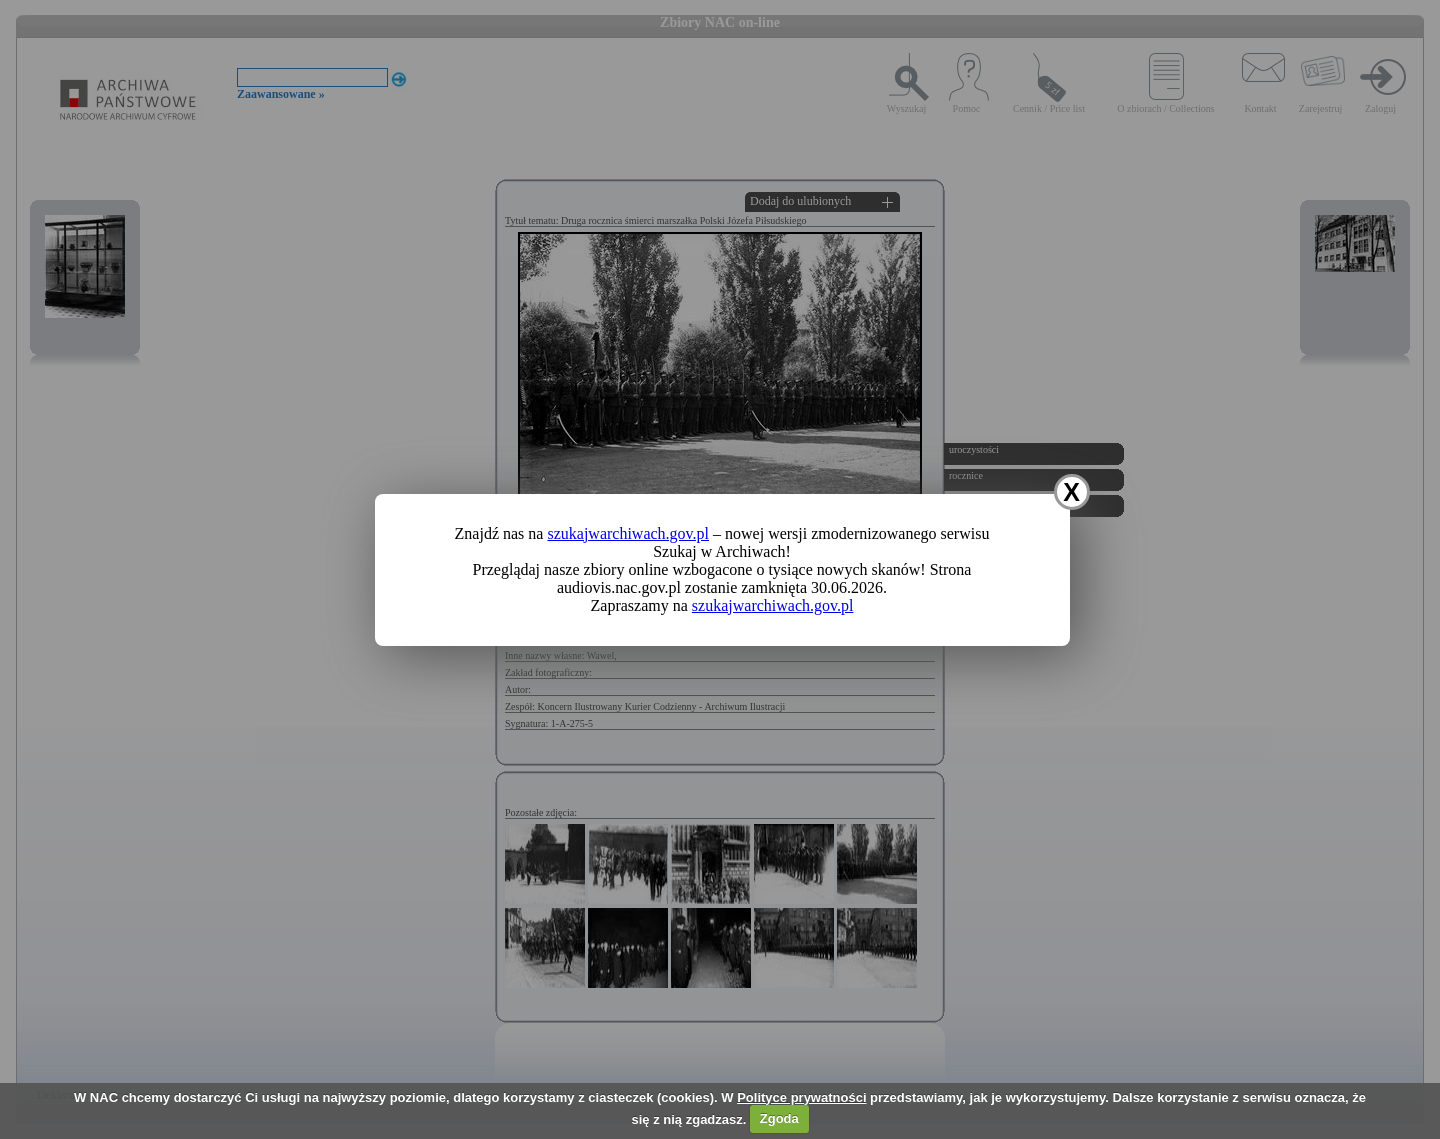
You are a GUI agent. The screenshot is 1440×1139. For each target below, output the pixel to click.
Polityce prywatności (801, 1097)
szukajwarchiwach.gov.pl (628, 533)
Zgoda (779, 1118)
